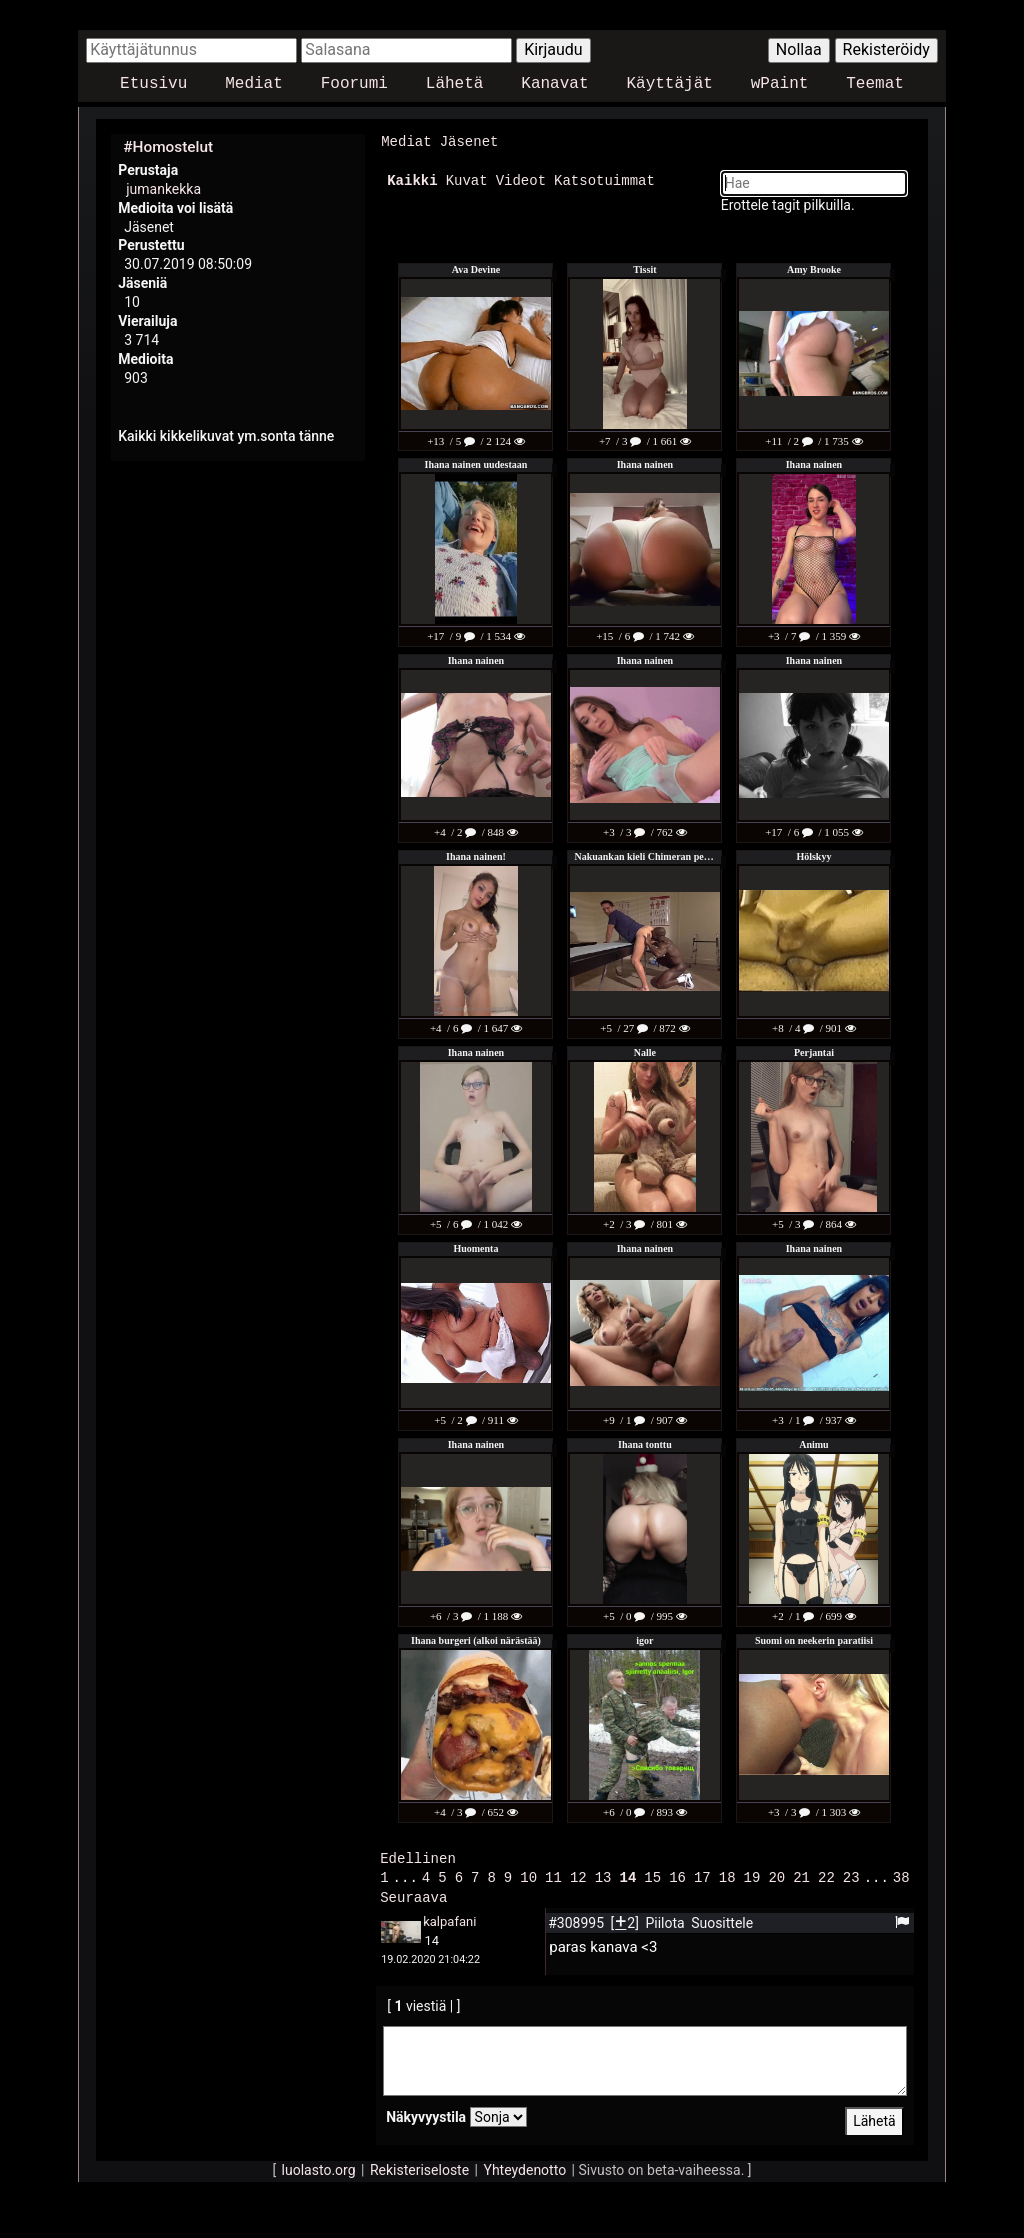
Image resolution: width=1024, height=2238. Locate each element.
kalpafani (449, 1917)
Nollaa (799, 49)
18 (727, 1874)
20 (776, 1874)
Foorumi (354, 84)
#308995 (577, 1919)
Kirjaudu (553, 49)
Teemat (875, 84)
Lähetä (455, 84)
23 (851, 1874)
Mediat (254, 84)
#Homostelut (168, 147)
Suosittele (722, 1919)
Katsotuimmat (604, 179)
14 (628, 1874)
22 (826, 1874)
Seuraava (413, 1893)
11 (553, 1874)
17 (702, 1874)
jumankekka (163, 189)
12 (578, 1874)
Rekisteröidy (886, 49)
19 (752, 1874)
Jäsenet (469, 141)
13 (603, 1874)
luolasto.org (319, 2166)
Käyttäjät (669, 84)
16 (677, 1874)
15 (652, 1874)
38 (901, 1874)
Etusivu (153, 84)
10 (528, 1874)
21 (801, 1874)
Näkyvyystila (426, 2113)
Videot (521, 179)
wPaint (780, 84)
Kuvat (467, 179)
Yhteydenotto (525, 2166)
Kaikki (412, 179)
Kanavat (554, 84)
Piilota (666, 1919)
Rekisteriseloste (419, 2166)
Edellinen (418, 1856)
